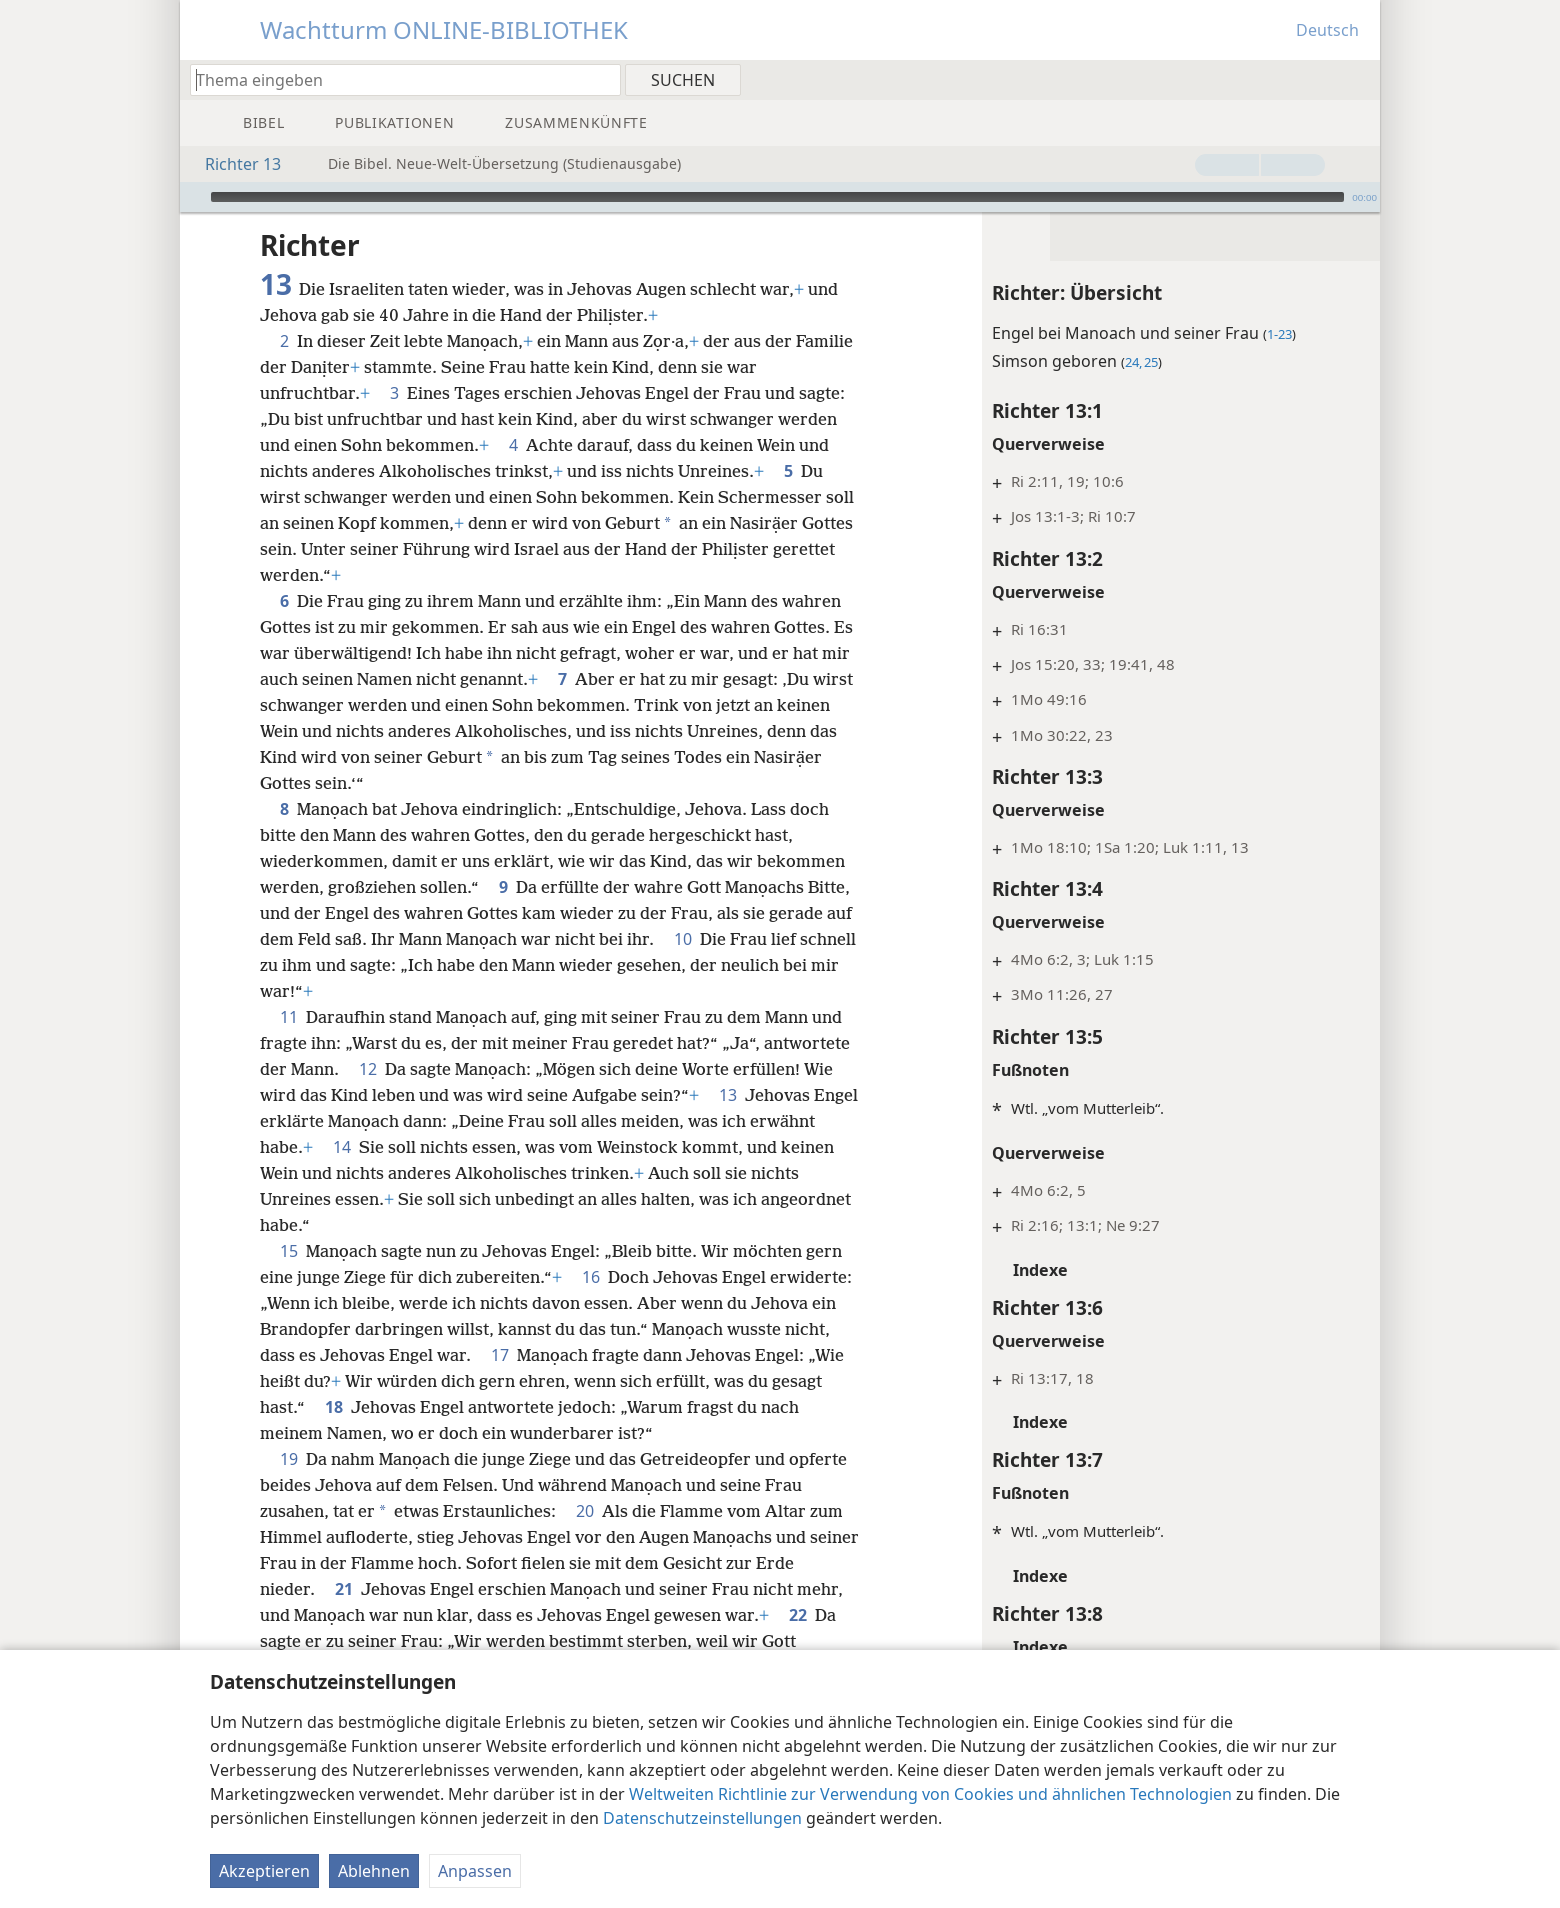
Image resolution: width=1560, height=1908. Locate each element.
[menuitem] (1357, 79)
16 (591, 1277)
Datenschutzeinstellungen (702, 1818)
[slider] (777, 197)
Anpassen (475, 1871)
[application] (780, 197)
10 (712, 939)
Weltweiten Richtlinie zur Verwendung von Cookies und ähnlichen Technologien (930, 1794)
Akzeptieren (264, 1871)
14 (411, 1147)
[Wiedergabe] (193, 197)
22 (798, 1615)
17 (607, 1355)
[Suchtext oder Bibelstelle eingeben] (396, 79)
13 (728, 1095)
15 (289, 1251)
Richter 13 (233, 164)
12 (368, 1069)
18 (504, 1407)
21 (344, 1589)
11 (289, 1017)
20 (585, 1511)
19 (289, 1459)
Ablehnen (374, 1871)
